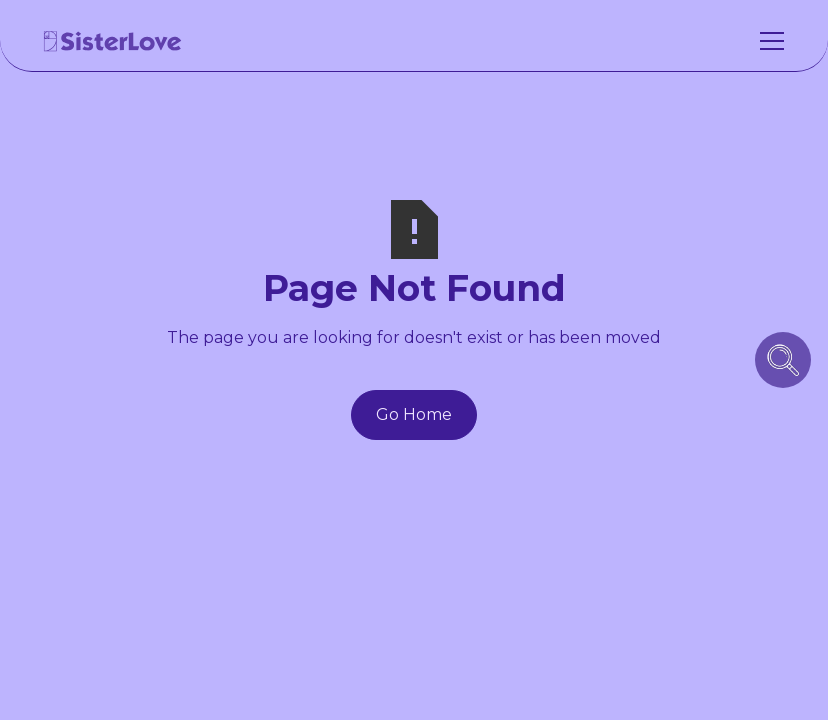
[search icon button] (783, 360)
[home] (113, 41)
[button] (768, 41)
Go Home (414, 414)
